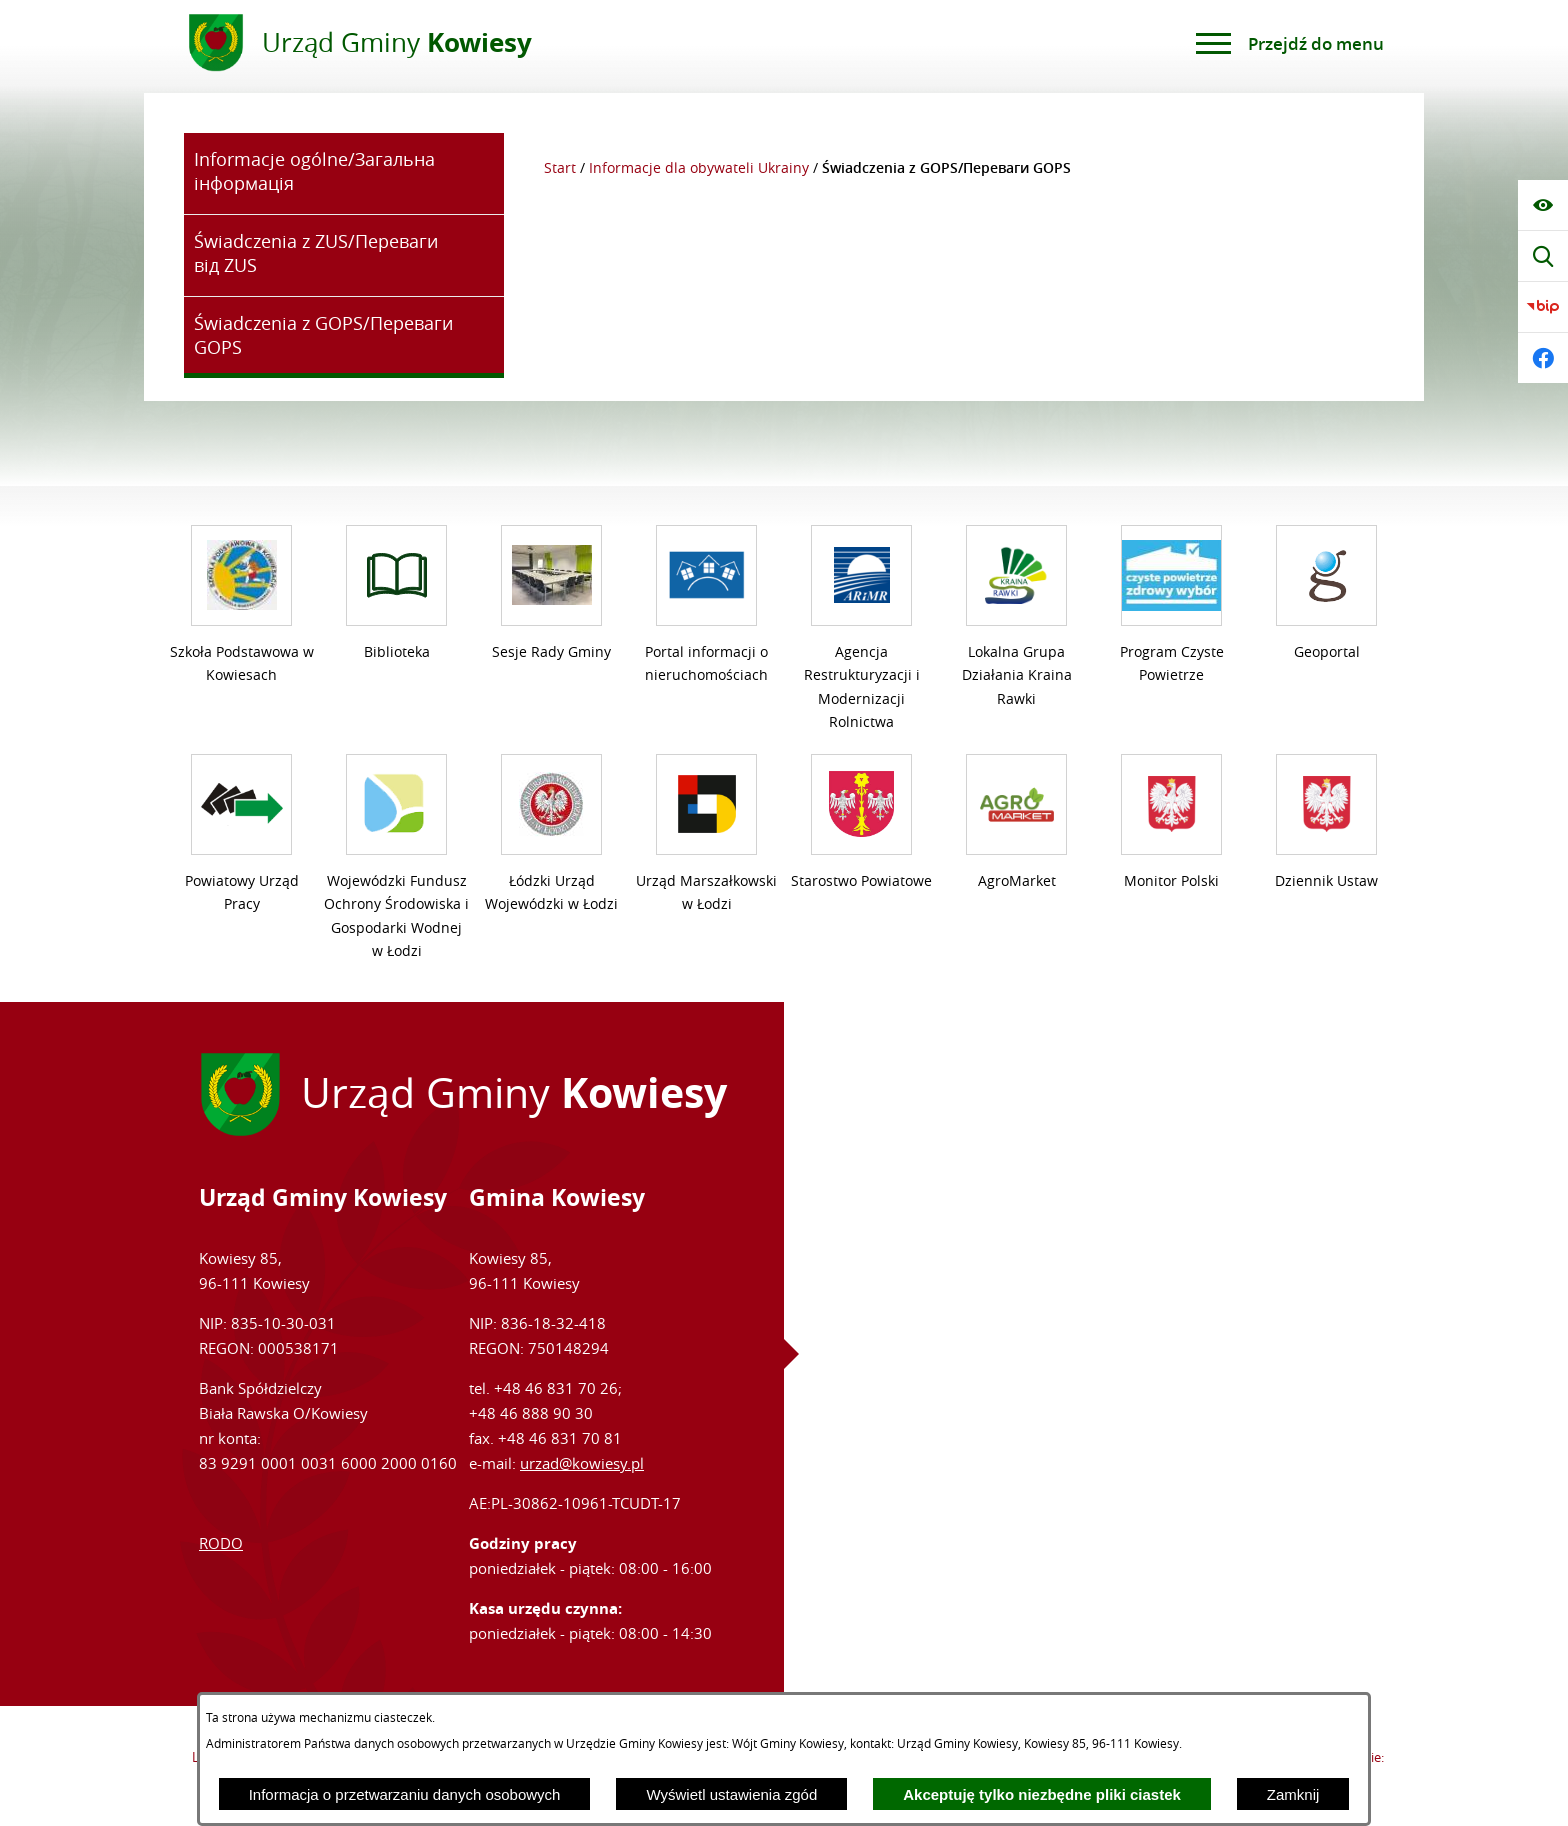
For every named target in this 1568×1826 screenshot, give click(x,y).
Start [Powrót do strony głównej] (560, 168)
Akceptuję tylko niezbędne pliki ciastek (1042, 1794)
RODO (221, 1543)
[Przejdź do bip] (1543, 307)
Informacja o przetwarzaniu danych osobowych (405, 1794)
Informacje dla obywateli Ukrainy (699, 168)
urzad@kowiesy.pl (582, 1463)
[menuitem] (344, 173)
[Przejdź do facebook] (1543, 358)
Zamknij (1293, 1794)
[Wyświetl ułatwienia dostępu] (1543, 205)
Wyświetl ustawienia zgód (731, 1794)
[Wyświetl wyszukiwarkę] (1543, 256)
